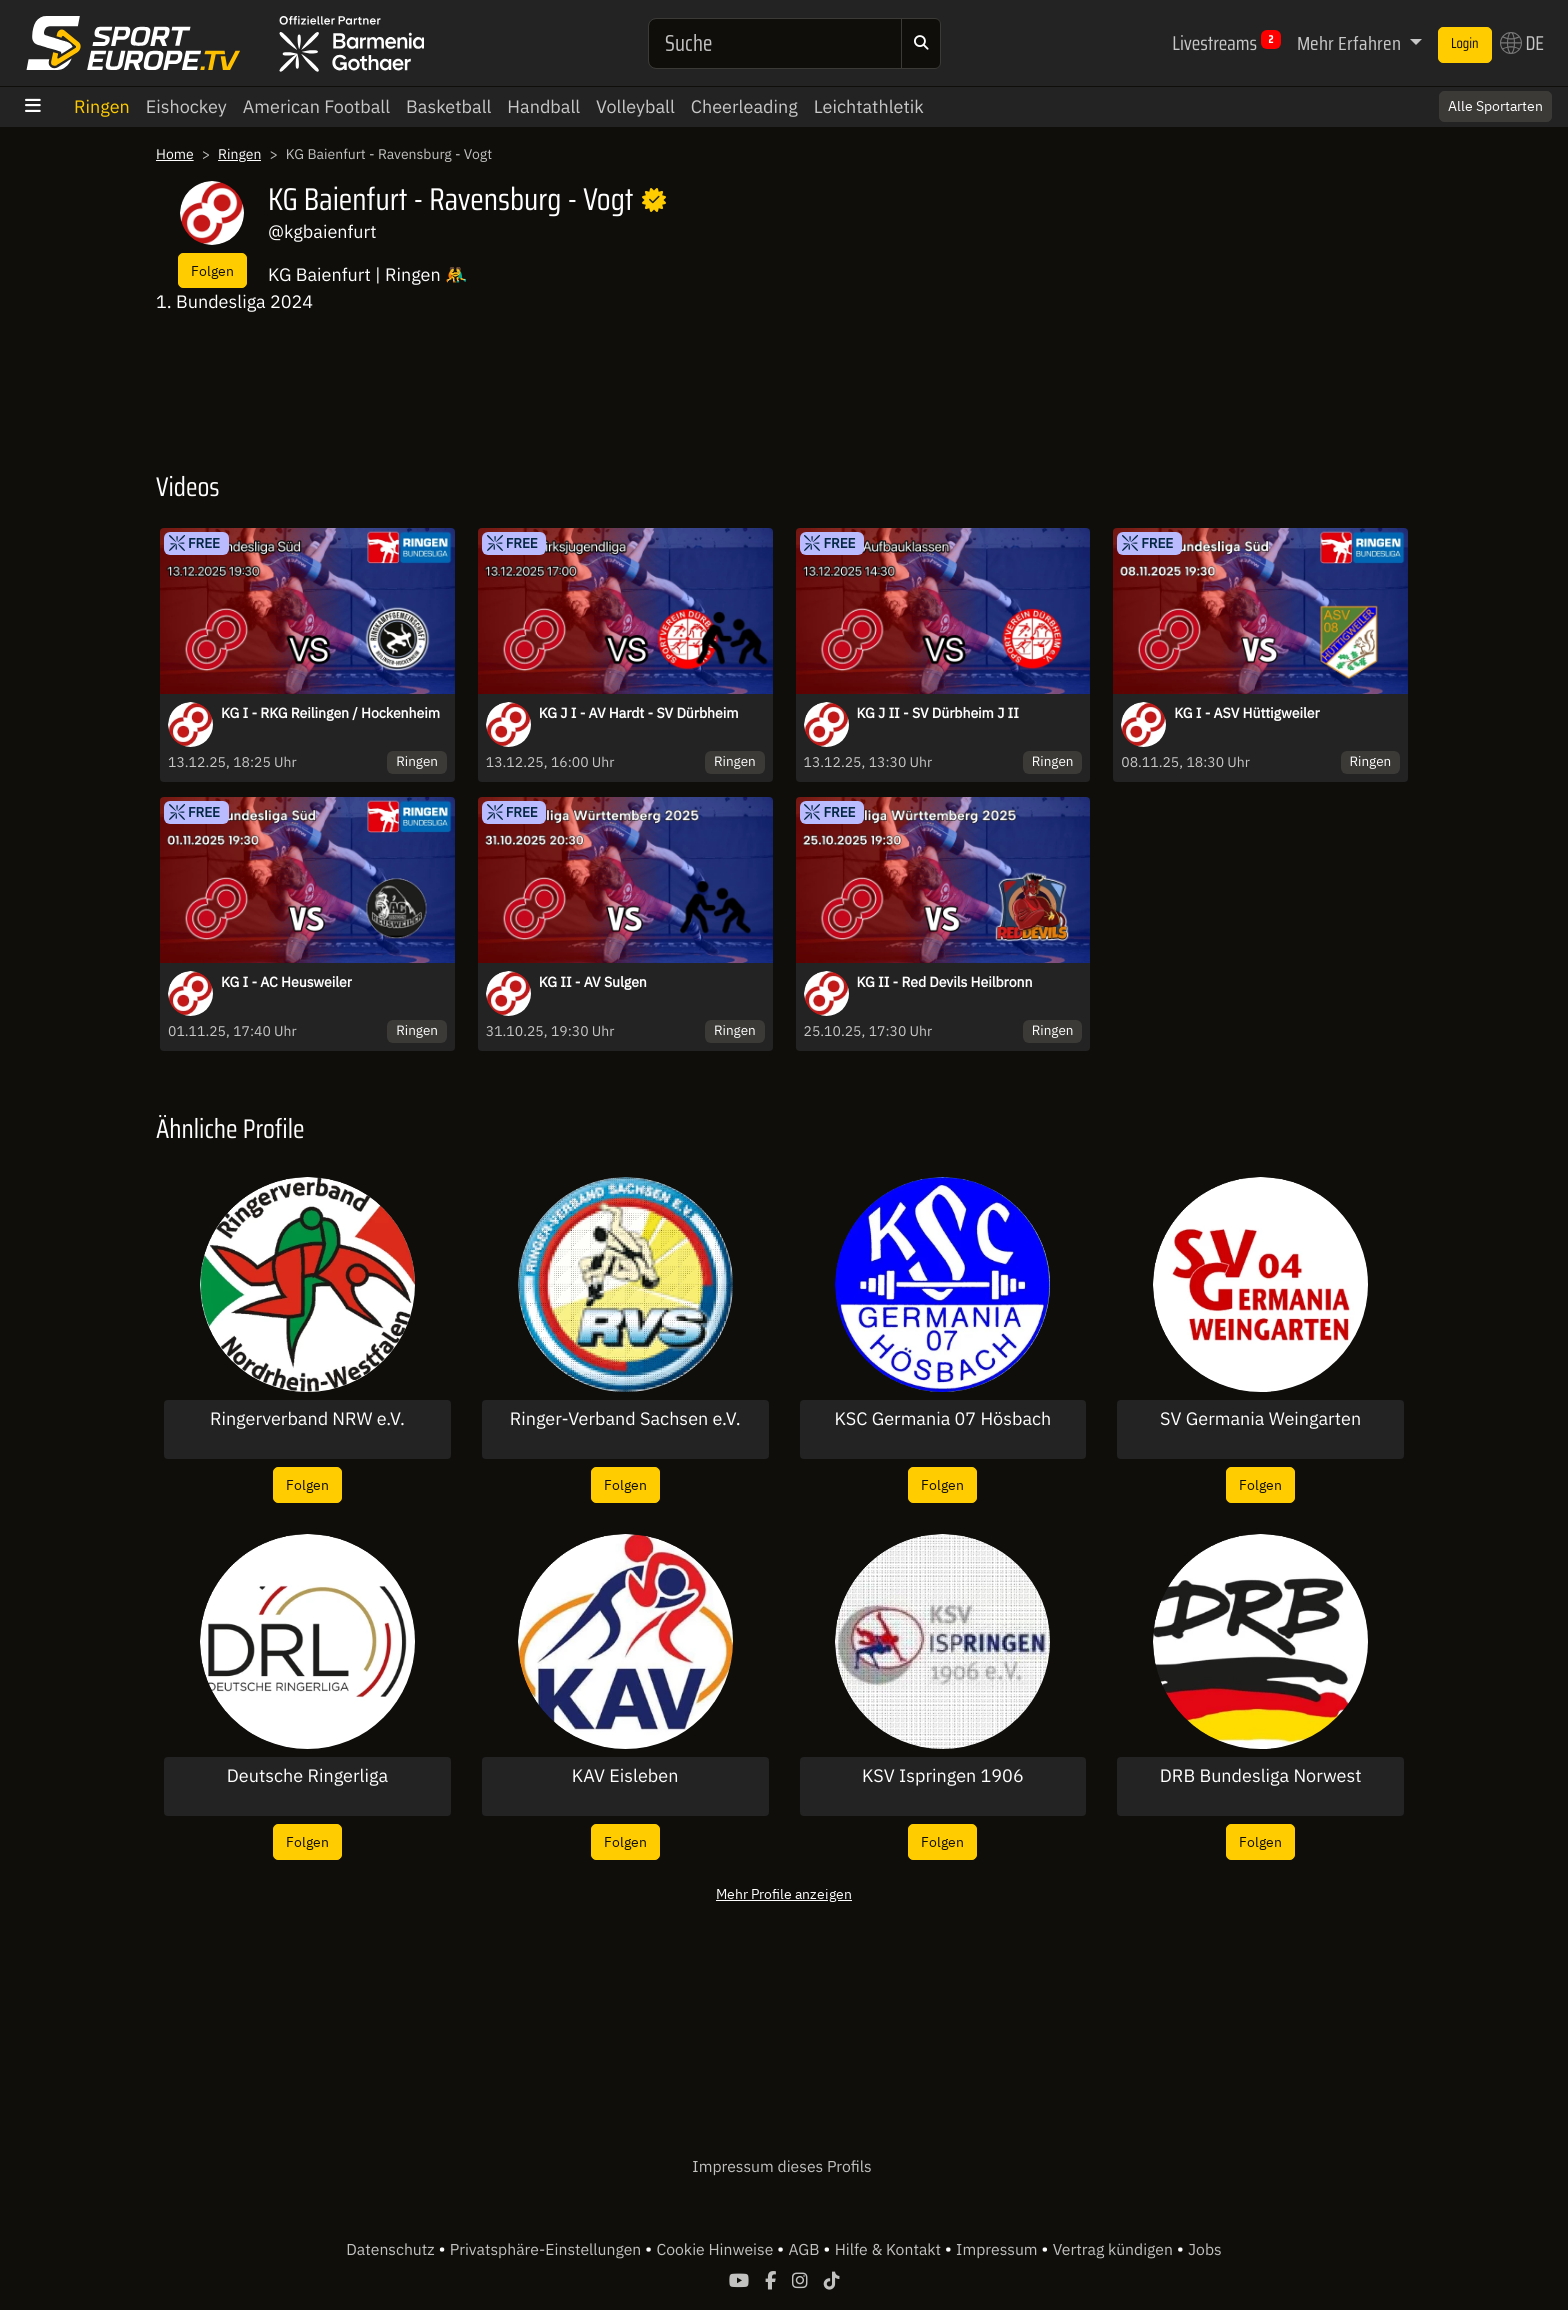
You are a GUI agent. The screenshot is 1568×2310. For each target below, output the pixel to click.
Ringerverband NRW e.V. (307, 1419)
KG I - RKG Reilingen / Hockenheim (330, 713)
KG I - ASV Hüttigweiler (1246, 713)
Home (175, 154)
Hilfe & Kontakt (890, 2250)
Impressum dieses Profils (781, 2167)
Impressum (998, 2250)
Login (1465, 44)
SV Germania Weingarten (1260, 1419)
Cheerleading (744, 106)
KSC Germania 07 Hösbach (942, 1419)
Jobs (1205, 2250)
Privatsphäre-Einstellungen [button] (547, 2250)
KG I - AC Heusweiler (286, 982)
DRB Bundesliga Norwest (1261, 1776)
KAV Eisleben (625, 1776)
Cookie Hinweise (716, 2250)
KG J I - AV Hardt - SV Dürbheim (639, 713)
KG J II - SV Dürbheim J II (938, 713)
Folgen (212, 270)
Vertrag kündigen (1115, 2250)
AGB (805, 2250)
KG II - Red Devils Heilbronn (945, 982)
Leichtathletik (869, 106)
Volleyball (635, 106)
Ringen (102, 106)
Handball (543, 106)
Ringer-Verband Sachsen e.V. (625, 1419)
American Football (316, 106)
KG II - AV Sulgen (593, 982)
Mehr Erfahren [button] (1351, 43)
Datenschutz (392, 2250)
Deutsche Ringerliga (307, 1776)
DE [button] (1522, 43)
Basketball (448, 106)
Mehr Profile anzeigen (784, 1893)
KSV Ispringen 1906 (943, 1776)
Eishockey (186, 106)
